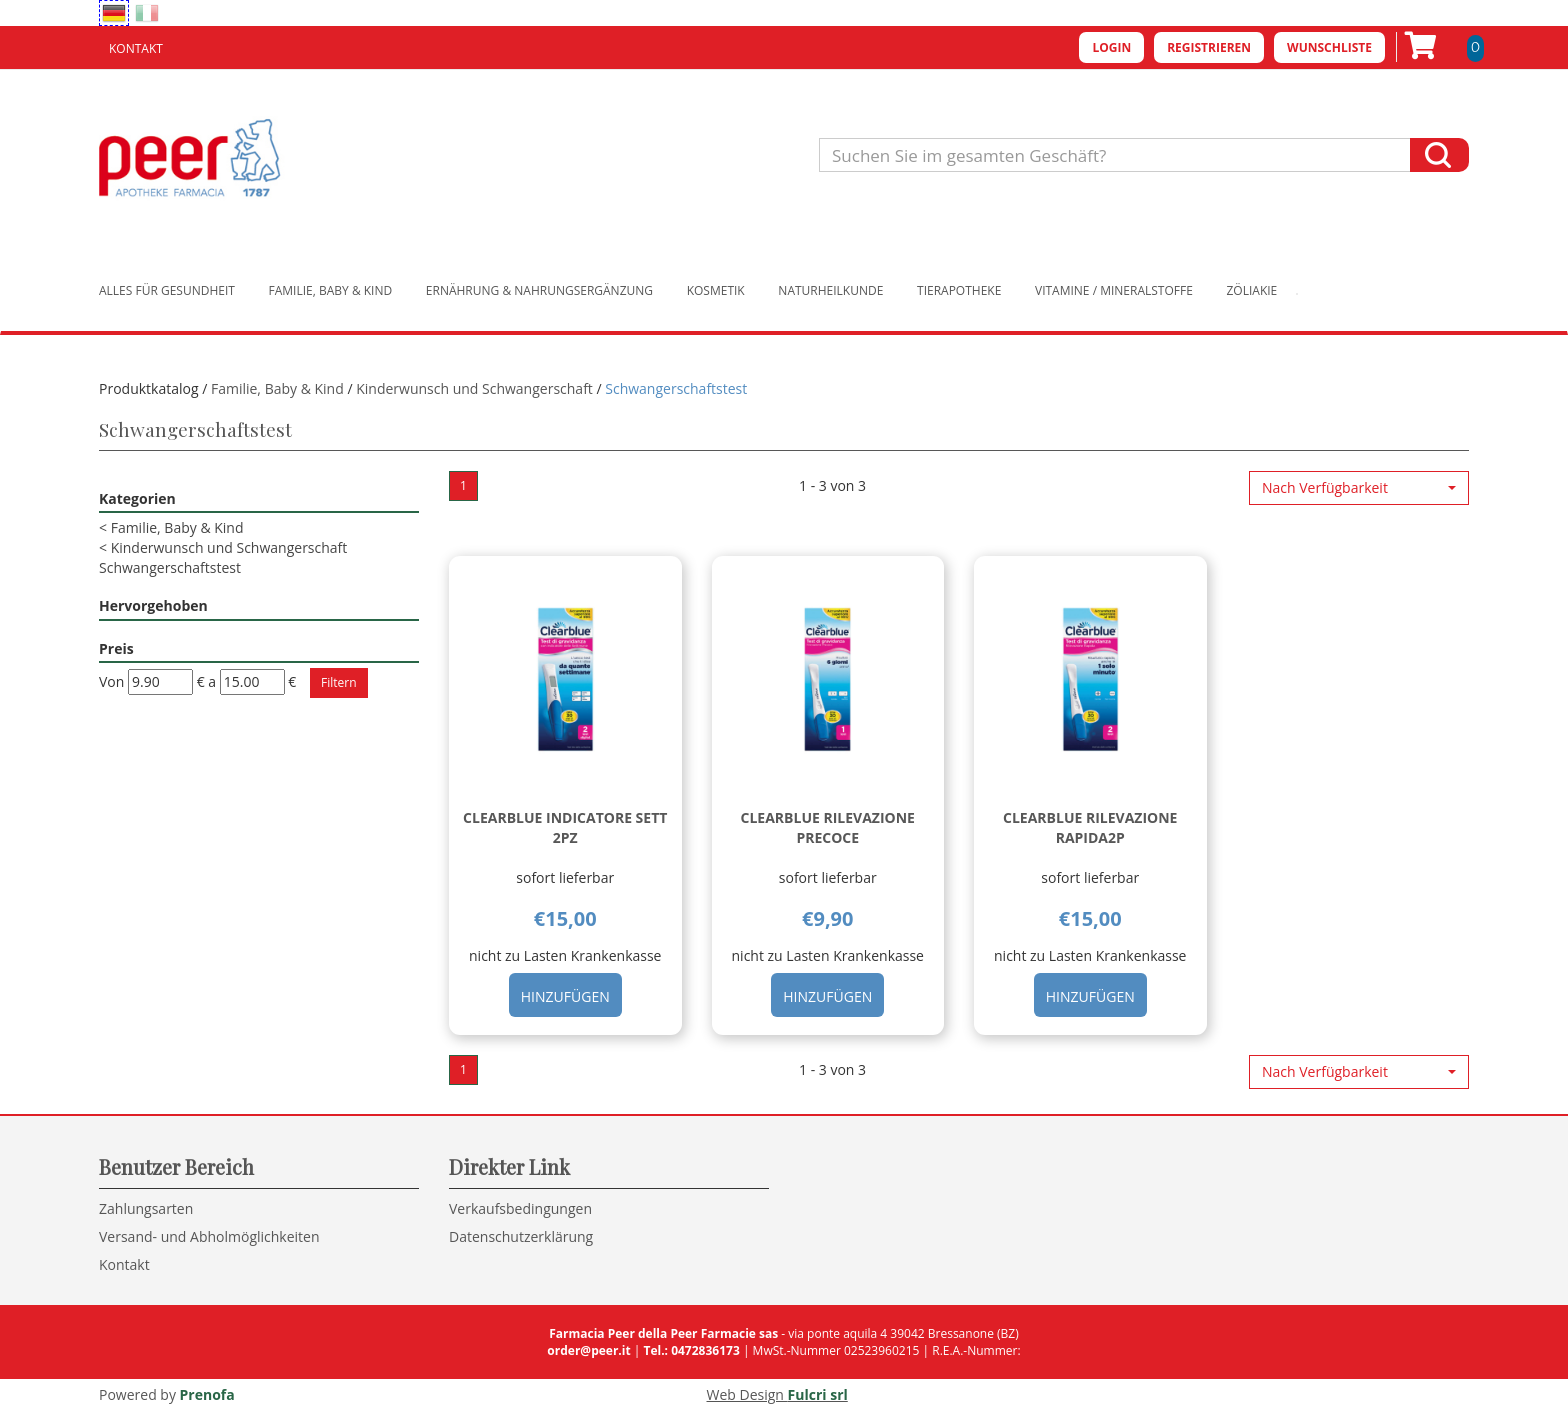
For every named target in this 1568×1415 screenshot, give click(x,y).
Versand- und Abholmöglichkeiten (209, 1236)
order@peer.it (588, 1350)
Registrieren (1209, 47)
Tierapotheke (959, 290)
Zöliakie (1252, 290)
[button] (1359, 488)
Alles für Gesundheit (167, 290)
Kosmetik (716, 290)
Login (1111, 47)
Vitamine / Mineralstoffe (1114, 290)
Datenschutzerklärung (521, 1236)
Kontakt (136, 48)
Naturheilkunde (830, 290)
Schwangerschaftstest (170, 567)
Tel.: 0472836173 (691, 1350)
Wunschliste (1329, 47)
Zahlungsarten (146, 1208)
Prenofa (207, 1394)
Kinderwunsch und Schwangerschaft (474, 388)
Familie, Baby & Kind (331, 290)
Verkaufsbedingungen (520, 1208)
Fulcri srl (818, 1394)
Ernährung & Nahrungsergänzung (539, 290)
